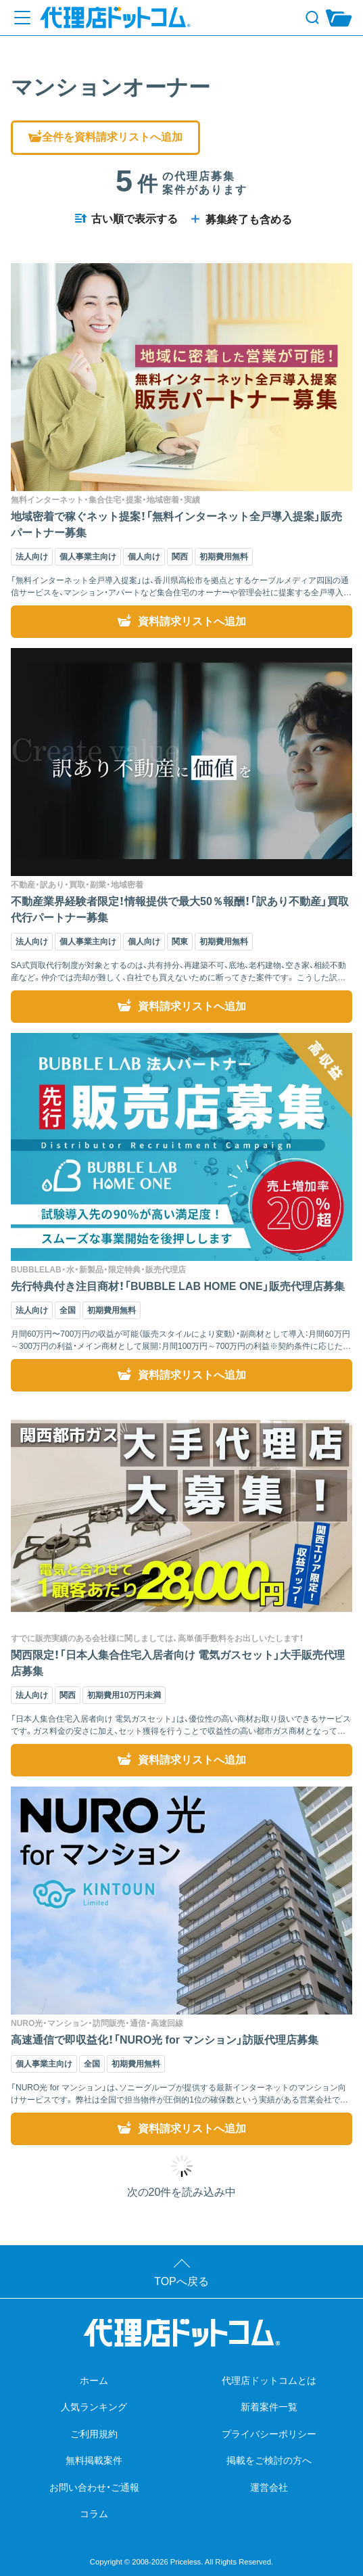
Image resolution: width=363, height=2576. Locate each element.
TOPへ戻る (181, 2281)
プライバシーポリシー (269, 2434)
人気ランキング (94, 2406)
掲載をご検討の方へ (269, 2460)
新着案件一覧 (269, 2406)
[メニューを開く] (22, 17)
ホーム (94, 2380)
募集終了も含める (240, 219)
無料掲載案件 (94, 2460)
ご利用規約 (94, 2434)
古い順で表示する (126, 219)
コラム (94, 2513)
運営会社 (269, 2487)
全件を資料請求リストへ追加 (105, 137)
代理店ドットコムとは (269, 2380)
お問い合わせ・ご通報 (94, 2487)
